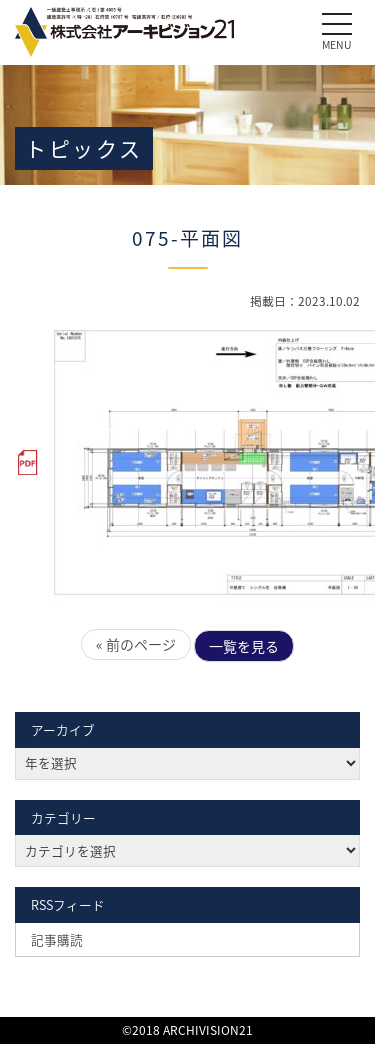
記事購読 (57, 939)
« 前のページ (136, 644)
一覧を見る (244, 646)
